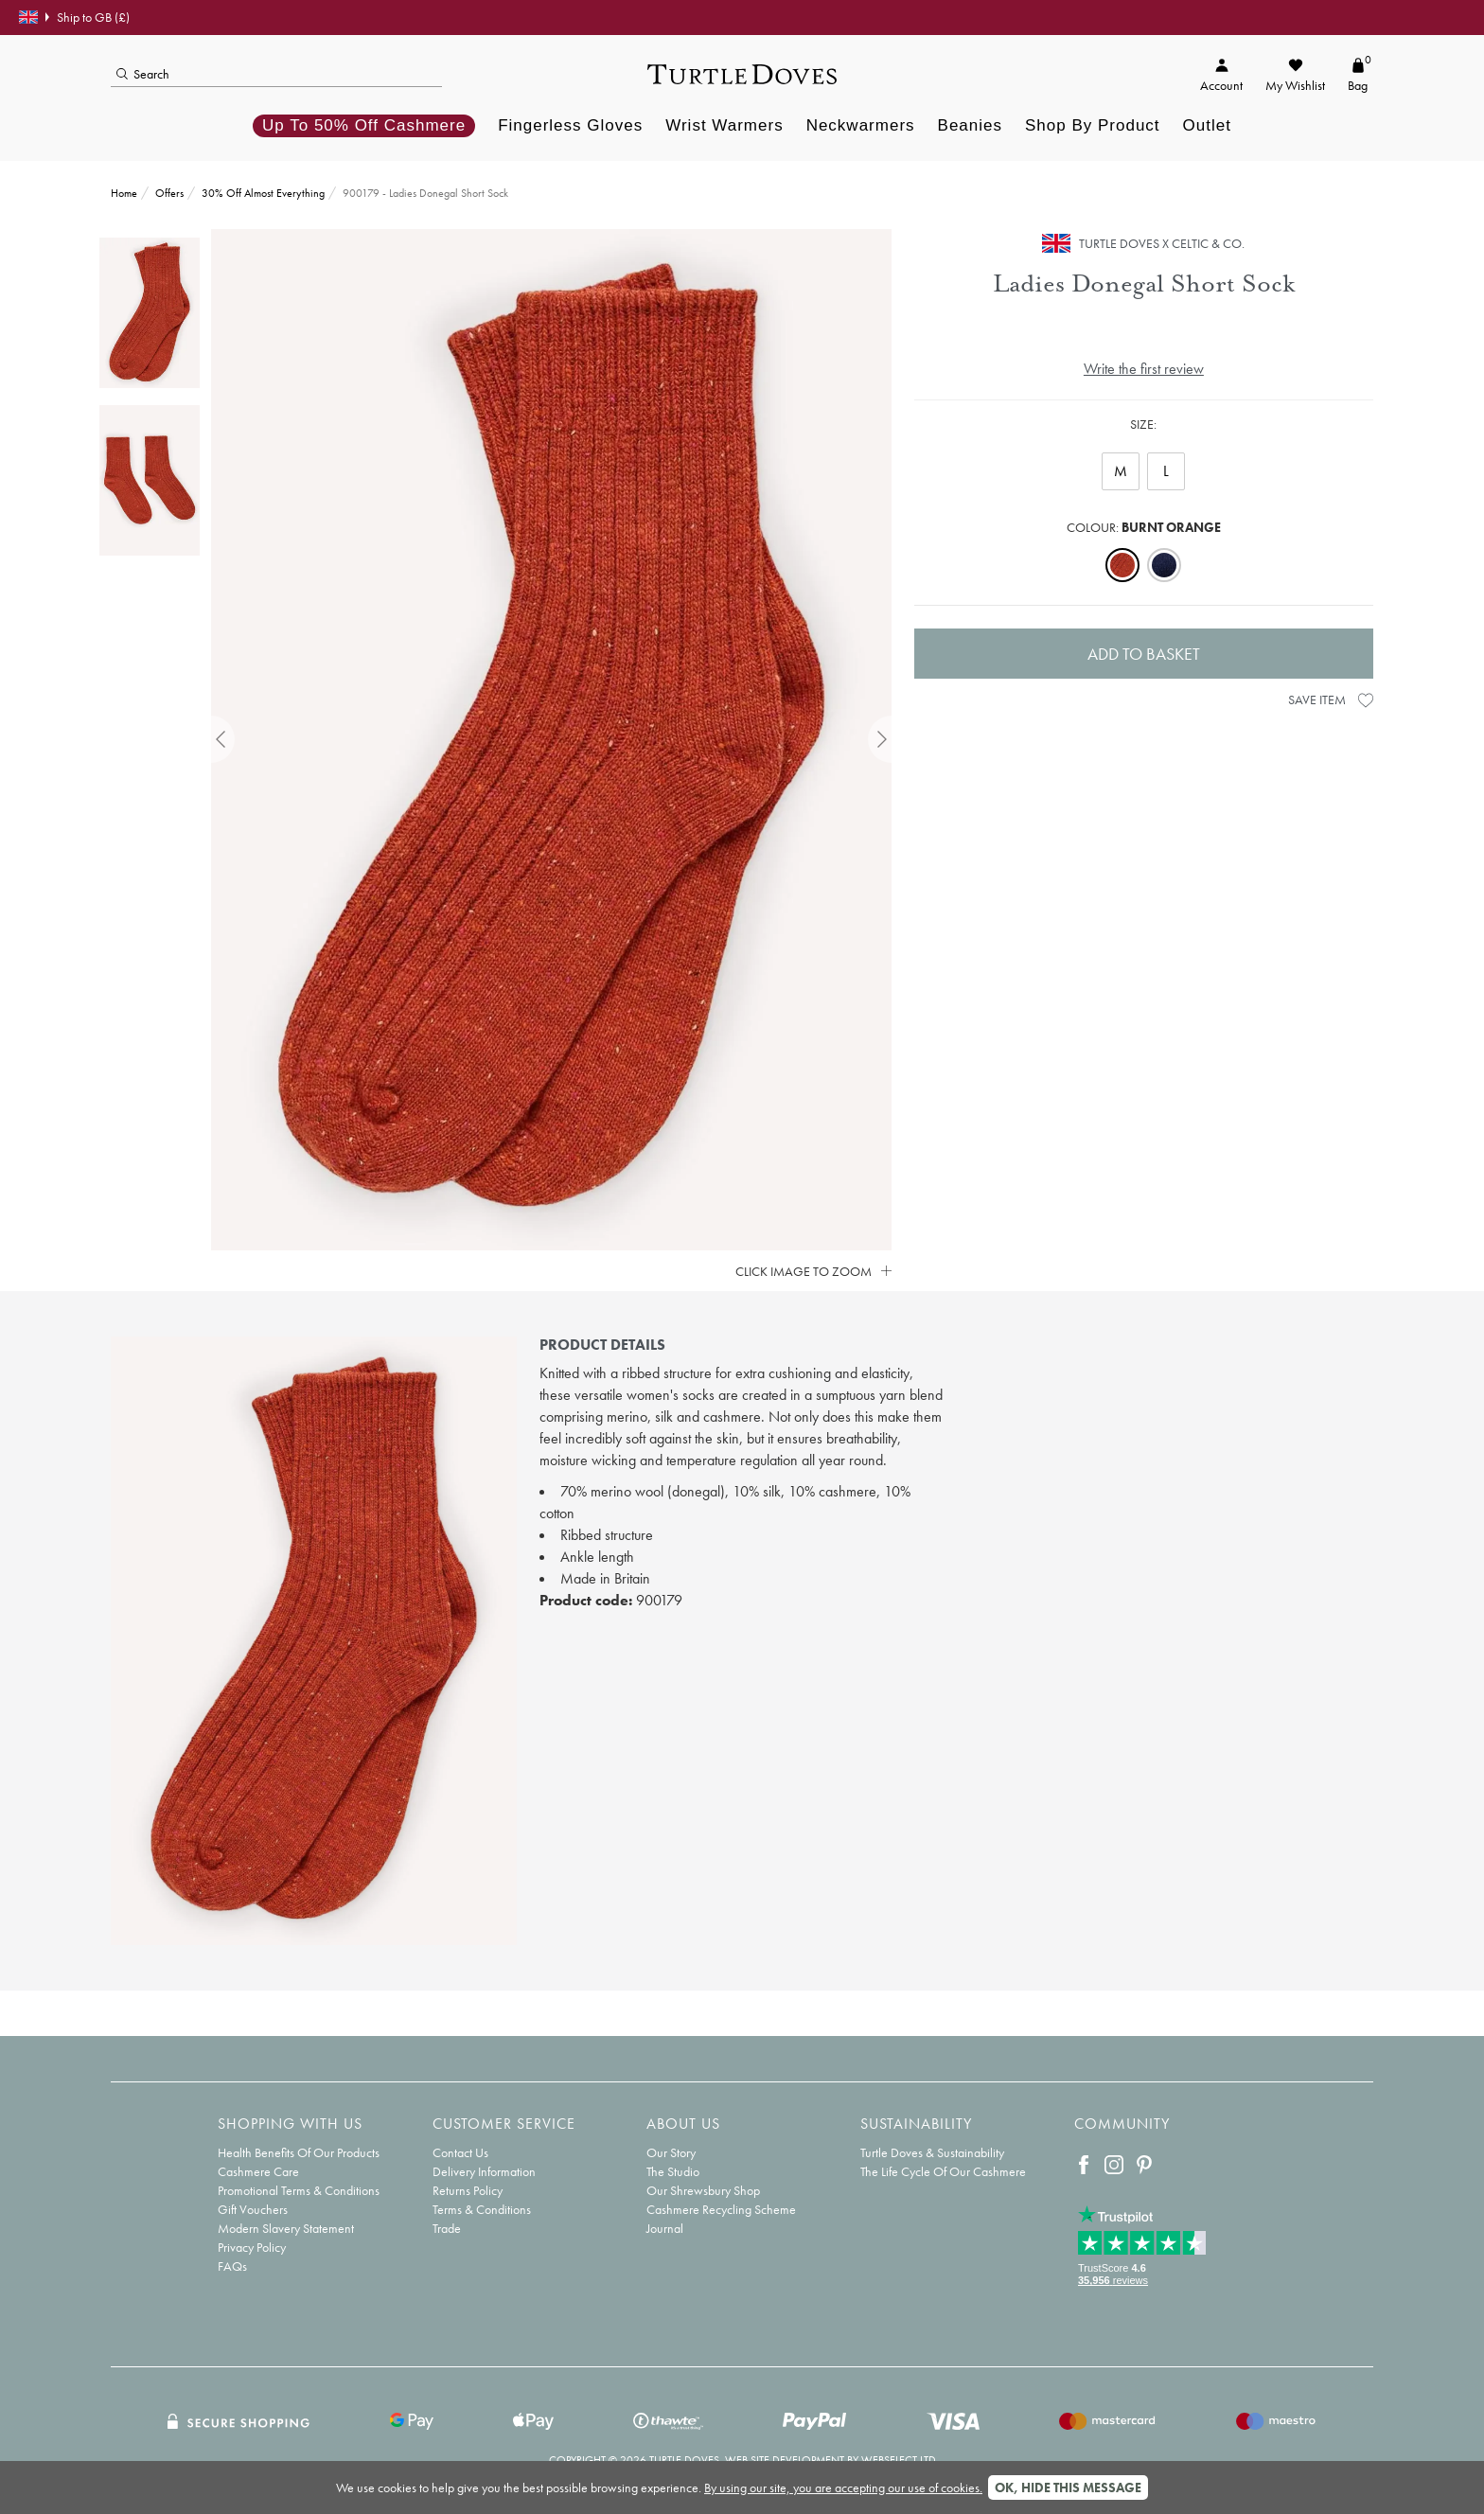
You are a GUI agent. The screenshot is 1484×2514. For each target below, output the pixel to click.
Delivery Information (484, 2171)
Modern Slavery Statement (286, 2228)
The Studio (672, 2171)
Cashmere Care (258, 2171)
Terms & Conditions (482, 2209)
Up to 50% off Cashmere (364, 125)
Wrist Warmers (724, 125)
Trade (447, 2228)
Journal (664, 2228)
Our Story (671, 2152)
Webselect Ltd (898, 2460)
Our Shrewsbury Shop (703, 2190)
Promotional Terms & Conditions (299, 2190)
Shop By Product (1092, 125)
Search (142, 73)
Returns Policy (468, 2190)
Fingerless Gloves (570, 125)
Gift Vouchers (253, 2209)
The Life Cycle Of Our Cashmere (943, 2171)
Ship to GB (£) (74, 17)
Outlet (1207, 125)
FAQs (232, 2266)
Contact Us (460, 2152)
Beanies (970, 125)
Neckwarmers (860, 125)
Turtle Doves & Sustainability (932, 2152)
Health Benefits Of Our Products (299, 2152)
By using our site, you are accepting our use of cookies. (843, 2487)
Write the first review (1144, 369)
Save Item (1330, 699)
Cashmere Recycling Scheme (721, 2209)
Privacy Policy (252, 2247)
